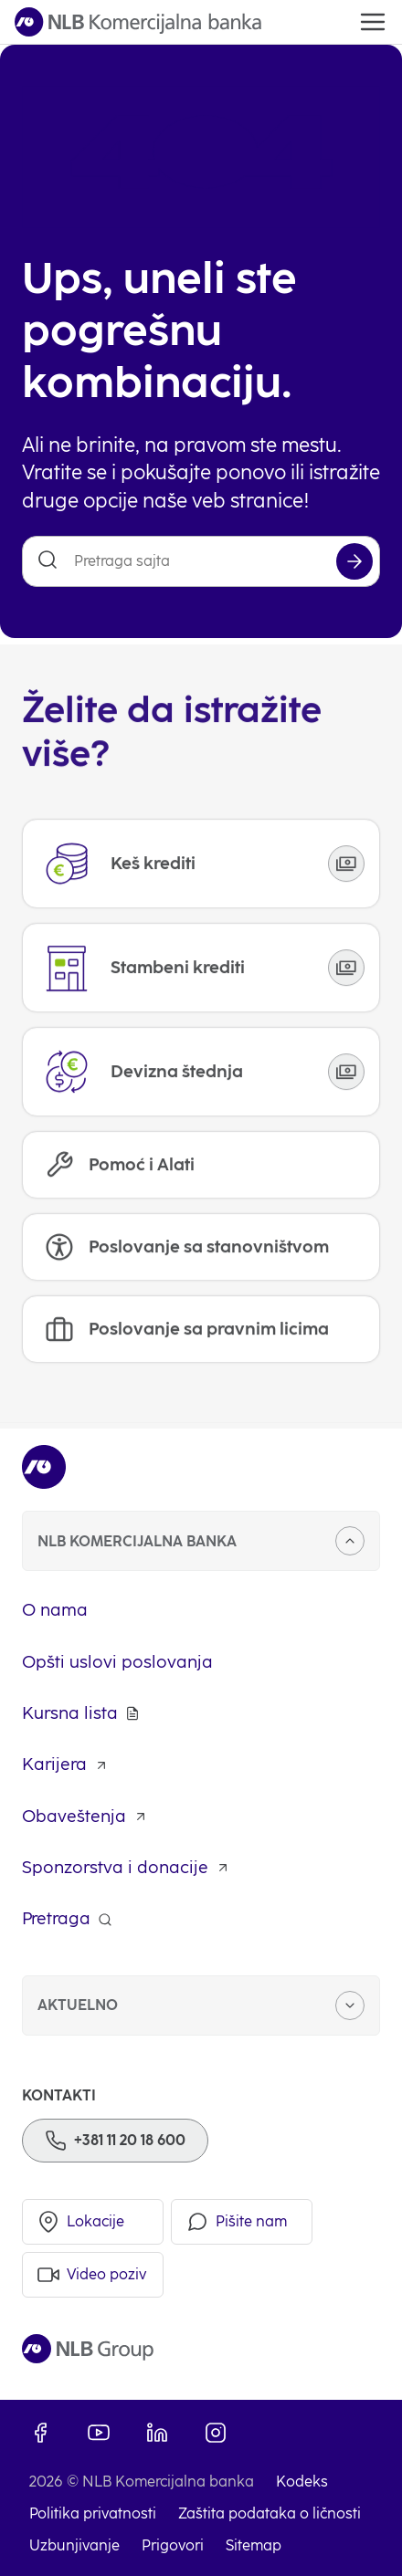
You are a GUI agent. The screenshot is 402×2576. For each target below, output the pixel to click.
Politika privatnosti (92, 2513)
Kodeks (302, 2481)
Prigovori (173, 2545)
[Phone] (115, 2140)
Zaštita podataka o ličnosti (269, 2513)
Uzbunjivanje (74, 2545)
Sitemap (253, 2545)
